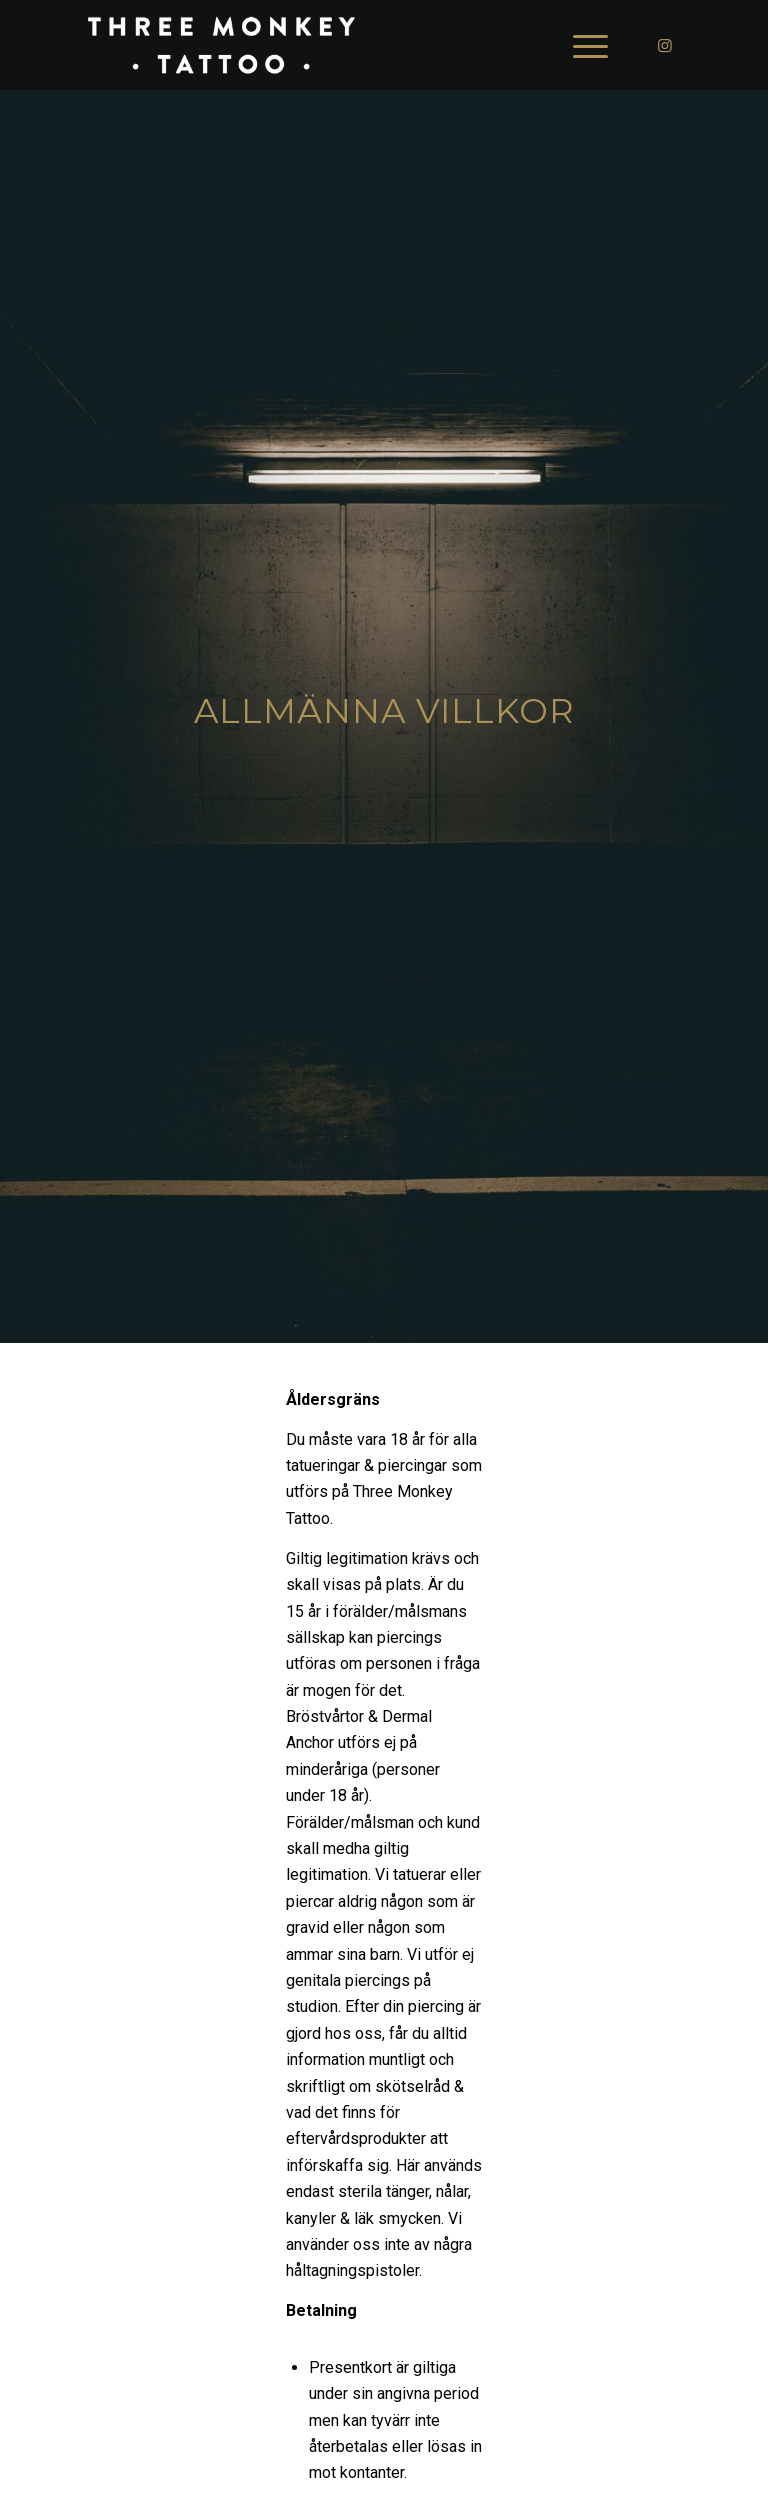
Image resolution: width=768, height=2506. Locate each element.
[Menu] (580, 45)
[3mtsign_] (221, 45)
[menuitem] (580, 45)
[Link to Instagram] (665, 45)
